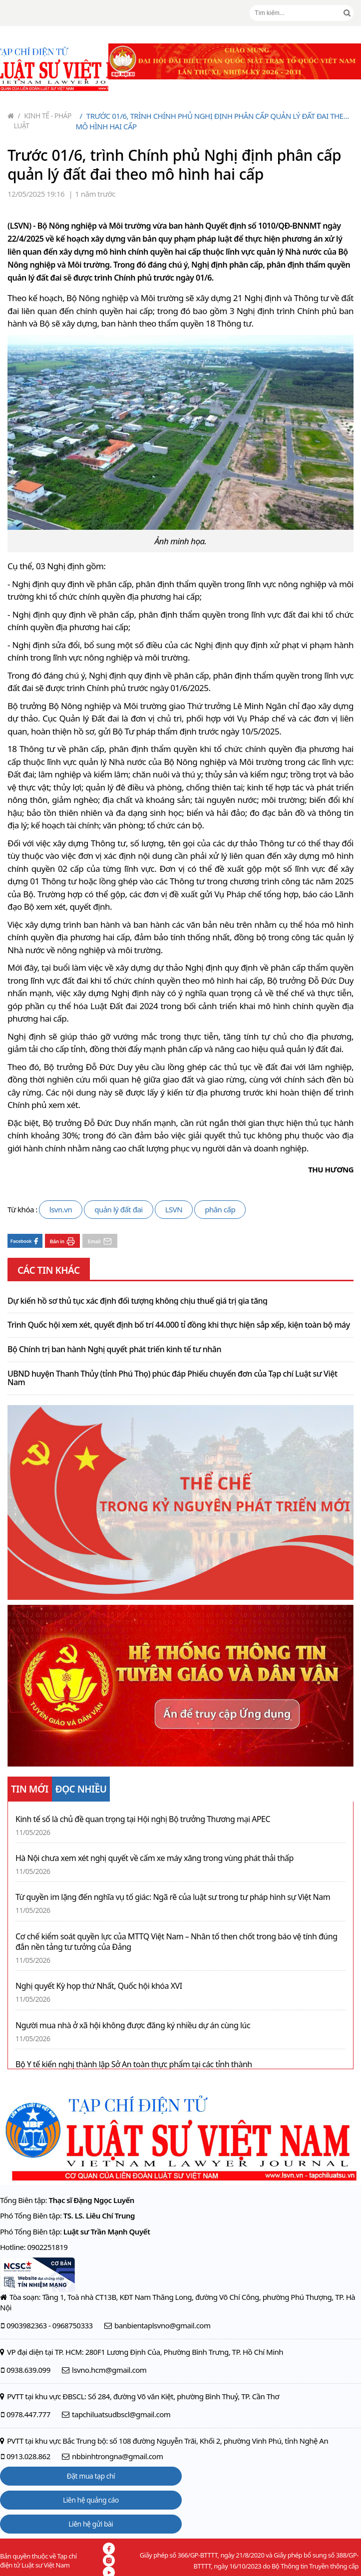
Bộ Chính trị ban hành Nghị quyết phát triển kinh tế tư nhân (114, 1349)
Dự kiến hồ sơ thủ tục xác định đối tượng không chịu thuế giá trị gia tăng (137, 1301)
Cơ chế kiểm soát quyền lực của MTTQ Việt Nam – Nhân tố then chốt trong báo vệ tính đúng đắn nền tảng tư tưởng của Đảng (176, 1941)
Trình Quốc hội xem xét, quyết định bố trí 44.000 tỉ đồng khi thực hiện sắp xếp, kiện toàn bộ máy (178, 1325)
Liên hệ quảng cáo (91, 2500)
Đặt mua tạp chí (91, 2476)
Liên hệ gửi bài (90, 2524)
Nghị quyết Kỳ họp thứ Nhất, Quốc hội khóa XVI (98, 1986)
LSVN (174, 1209)
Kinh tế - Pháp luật (43, 120)
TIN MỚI (29, 1789)
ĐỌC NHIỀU (81, 1789)
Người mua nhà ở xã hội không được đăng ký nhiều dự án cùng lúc (132, 2025)
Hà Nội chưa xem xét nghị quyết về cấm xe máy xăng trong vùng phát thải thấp (154, 1858)
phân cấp (220, 1209)
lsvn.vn (60, 1209)
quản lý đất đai (118, 1209)
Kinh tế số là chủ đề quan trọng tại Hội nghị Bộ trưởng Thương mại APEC (142, 1819)
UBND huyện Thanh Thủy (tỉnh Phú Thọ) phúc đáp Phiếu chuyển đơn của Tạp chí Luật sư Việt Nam (172, 1378)
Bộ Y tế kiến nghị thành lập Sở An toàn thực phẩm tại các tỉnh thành (133, 2064)
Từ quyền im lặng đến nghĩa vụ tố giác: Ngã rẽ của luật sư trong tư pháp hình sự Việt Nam (172, 1897)
